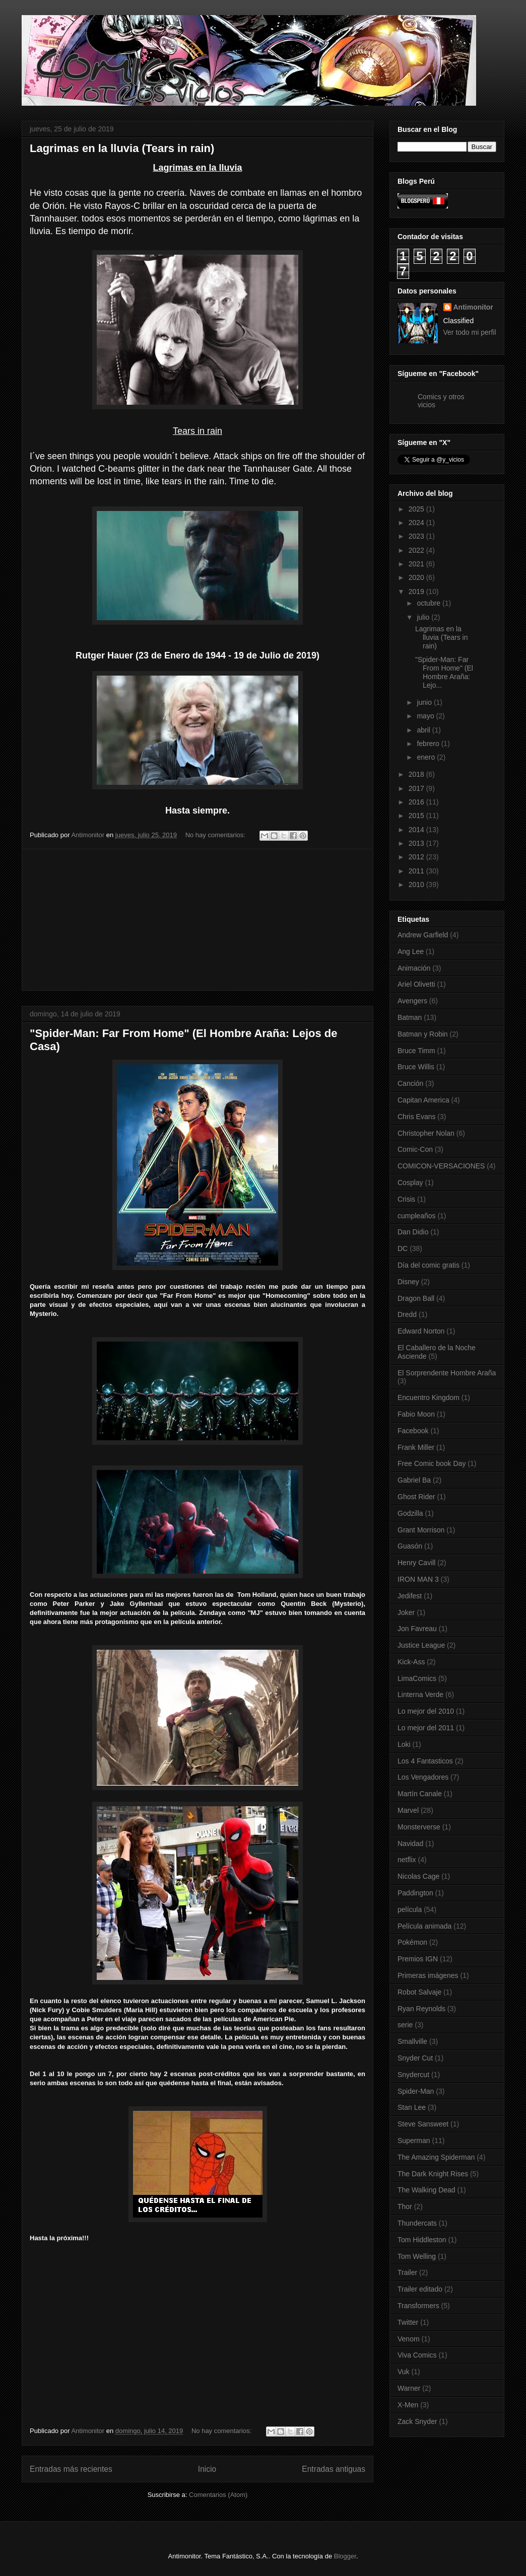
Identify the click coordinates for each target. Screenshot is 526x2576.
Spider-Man (416, 2091)
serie (405, 2025)
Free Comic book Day (432, 1463)
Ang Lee (411, 951)
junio (425, 702)
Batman (410, 1017)
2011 (417, 871)
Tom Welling (417, 2256)
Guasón (410, 1546)
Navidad (410, 1843)
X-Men (408, 2405)
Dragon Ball (416, 1298)
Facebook (413, 1431)
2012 (417, 857)
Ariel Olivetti (416, 984)
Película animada (424, 1926)
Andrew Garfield (423, 935)
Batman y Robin (423, 1034)
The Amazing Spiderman (436, 2157)
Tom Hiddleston (422, 2240)
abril (424, 730)
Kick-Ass (411, 1662)
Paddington (415, 1893)
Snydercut (413, 2075)
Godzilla (410, 1513)
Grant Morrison (421, 1530)
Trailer (407, 2272)
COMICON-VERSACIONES (441, 1166)
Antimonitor (473, 307)
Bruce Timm (416, 1051)
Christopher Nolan (426, 1133)
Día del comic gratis (428, 1265)
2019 (417, 591)
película (410, 1909)
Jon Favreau (417, 1629)
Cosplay (410, 1183)
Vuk (404, 2372)
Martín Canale (420, 1794)
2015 (417, 816)
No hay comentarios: (216, 835)
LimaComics (417, 1678)
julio (424, 617)
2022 (417, 550)
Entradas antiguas (333, 2469)
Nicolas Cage (418, 1876)
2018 (417, 774)
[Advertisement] (197, 920)
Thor (405, 2206)
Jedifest (410, 1596)
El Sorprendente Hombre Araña (447, 1373)
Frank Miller (416, 1447)
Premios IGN (418, 1959)
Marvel (408, 1810)
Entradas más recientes (71, 2469)
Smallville (412, 2041)
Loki (404, 1744)
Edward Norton (421, 1331)
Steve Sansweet (423, 2124)
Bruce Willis (416, 1067)
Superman (414, 2141)
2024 (417, 523)
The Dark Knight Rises (433, 2174)
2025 (417, 509)
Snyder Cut (415, 2058)
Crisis (406, 1199)
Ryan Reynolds (421, 2009)
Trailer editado (420, 2289)
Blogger (345, 2556)
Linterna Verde (420, 1694)
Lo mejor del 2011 (426, 1728)
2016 (417, 802)
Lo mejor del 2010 (426, 1711)
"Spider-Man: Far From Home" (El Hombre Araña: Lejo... (444, 672)
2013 (417, 843)
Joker (406, 1612)
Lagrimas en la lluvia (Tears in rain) (122, 148)
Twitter (408, 2322)
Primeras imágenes (428, 1975)
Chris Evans (416, 1117)
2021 (417, 564)
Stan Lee (412, 2107)
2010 (417, 884)
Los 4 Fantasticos (425, 1761)
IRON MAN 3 (418, 1579)
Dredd (407, 1314)
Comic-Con (415, 1149)
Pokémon (412, 1942)
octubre (429, 603)
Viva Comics (417, 2355)
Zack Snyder (417, 2421)
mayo (426, 716)
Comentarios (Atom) (218, 2494)
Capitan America (423, 1100)
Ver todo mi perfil (469, 332)
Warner (409, 2388)
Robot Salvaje (419, 1992)
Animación (414, 968)
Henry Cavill (416, 1563)
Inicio (207, 2469)
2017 (417, 788)
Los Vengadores (423, 1777)
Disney (408, 1282)
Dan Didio (413, 1232)
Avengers (412, 1001)
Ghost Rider (416, 1497)
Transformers (418, 2306)
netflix (407, 1860)
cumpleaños (417, 1216)
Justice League (421, 1645)
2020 (417, 577)
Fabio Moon (416, 1414)
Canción (410, 1083)
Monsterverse (419, 1827)
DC (403, 1248)
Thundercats (417, 2223)
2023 (417, 536)
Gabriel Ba (414, 1480)
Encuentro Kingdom (428, 1397)
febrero (429, 744)
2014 (417, 830)
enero (427, 757)
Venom (409, 2339)
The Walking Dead (426, 2190)
